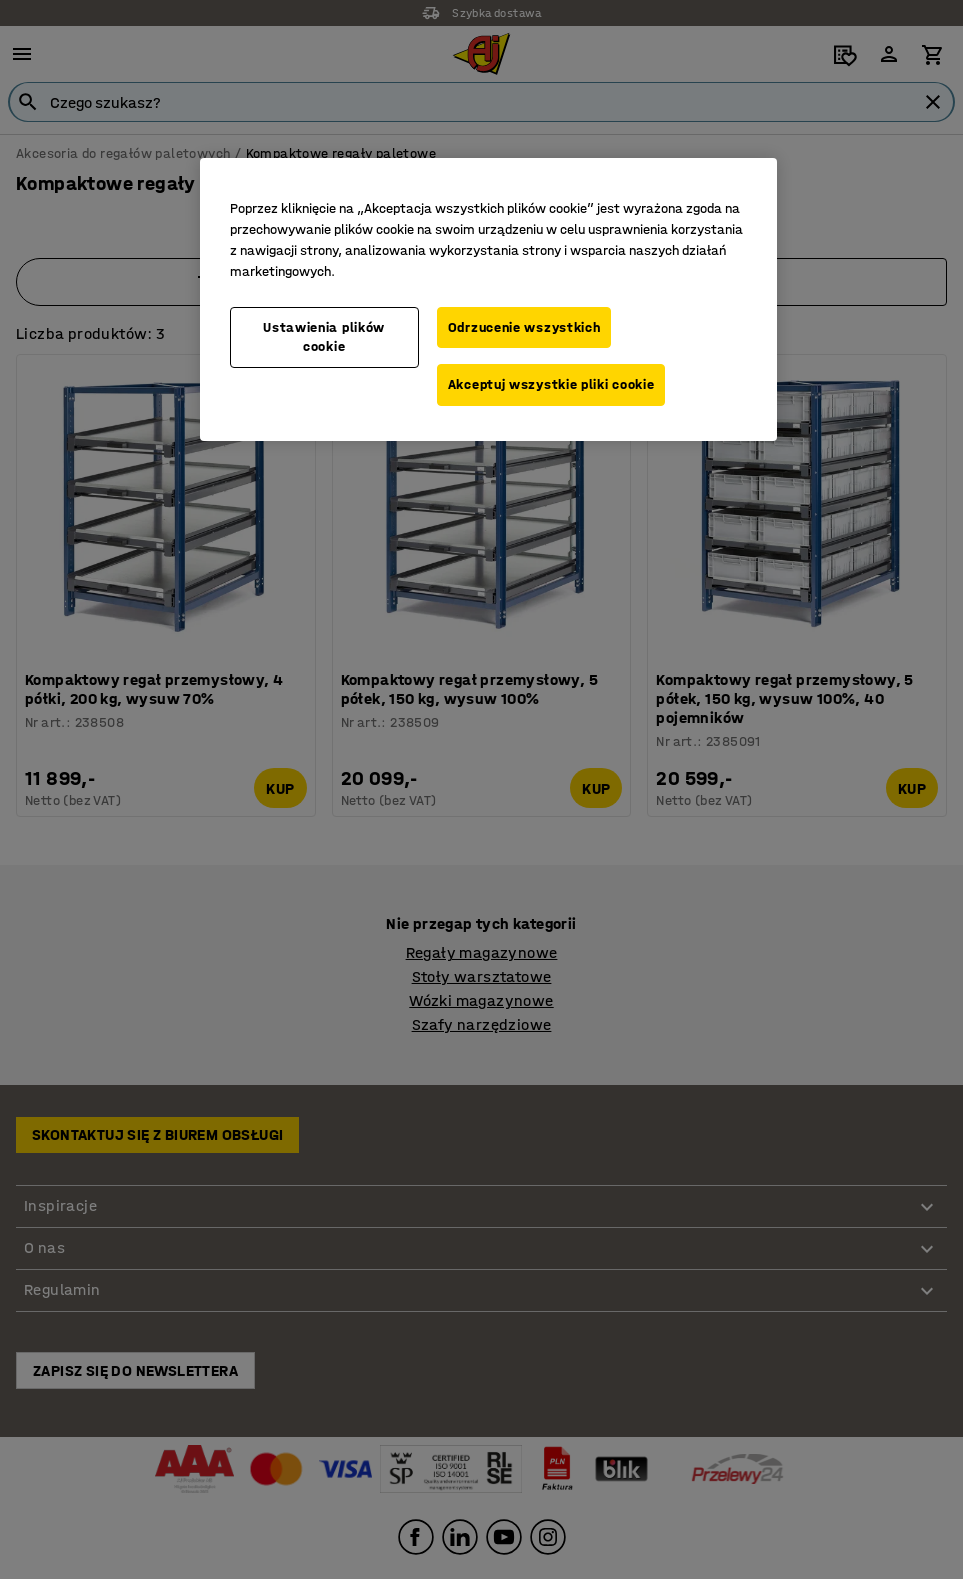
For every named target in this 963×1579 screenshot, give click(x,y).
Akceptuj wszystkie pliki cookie (551, 384)
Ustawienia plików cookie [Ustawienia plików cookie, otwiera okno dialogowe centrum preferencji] (324, 337)
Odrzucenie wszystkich (524, 327)
